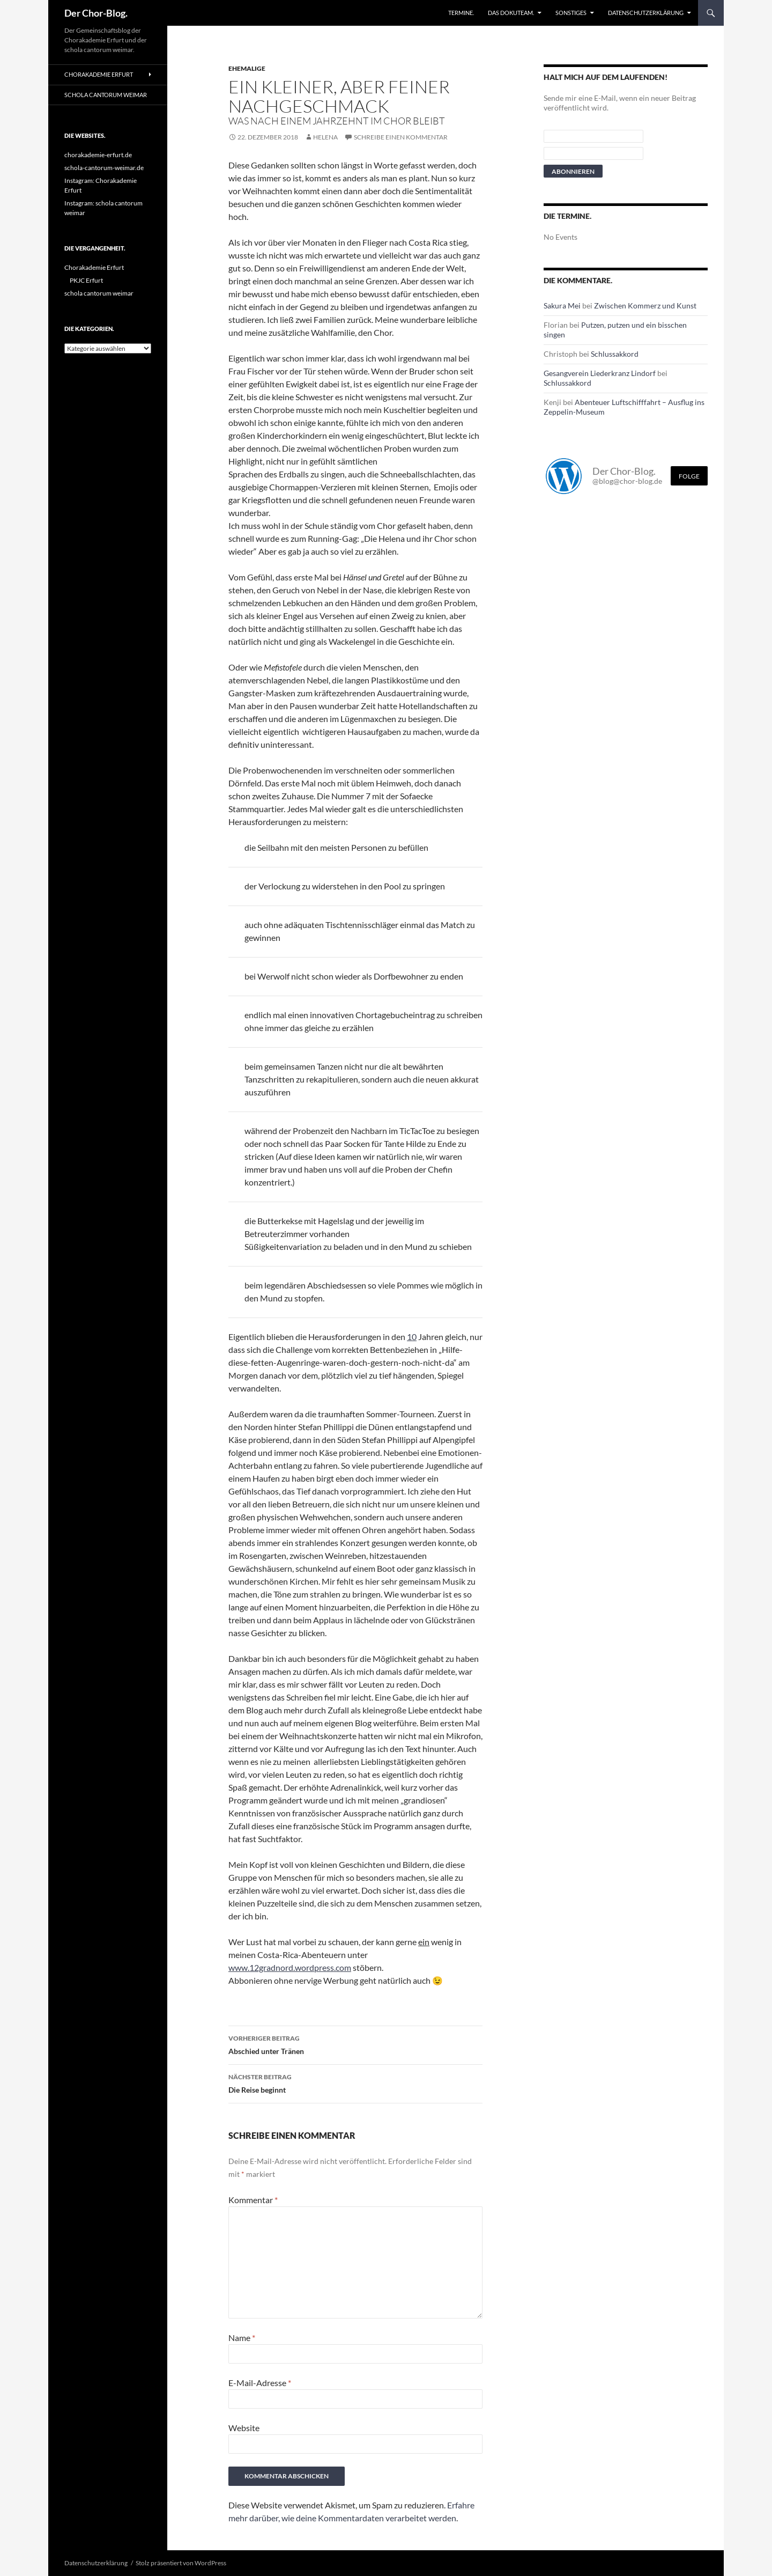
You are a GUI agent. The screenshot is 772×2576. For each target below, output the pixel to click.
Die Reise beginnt (355, 2082)
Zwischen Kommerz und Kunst (645, 305)
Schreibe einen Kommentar (401, 137)
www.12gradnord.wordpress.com (289, 1967)
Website (243, 2428)
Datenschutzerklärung (646, 12)
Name (241, 2337)
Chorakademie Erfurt (98, 74)
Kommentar (253, 2200)
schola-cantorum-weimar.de (104, 168)
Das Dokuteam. (511, 12)
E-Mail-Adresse (259, 2383)
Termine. (461, 12)
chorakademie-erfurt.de (98, 155)
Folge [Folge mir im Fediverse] (689, 476)
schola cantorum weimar (105, 94)
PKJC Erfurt (86, 280)
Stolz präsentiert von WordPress (181, 2563)
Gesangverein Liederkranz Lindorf (600, 373)
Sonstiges (571, 12)
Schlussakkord (615, 353)
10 (412, 1336)
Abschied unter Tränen (355, 2044)
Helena (325, 137)
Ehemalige (246, 68)
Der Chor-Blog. (96, 13)
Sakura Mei (562, 305)
